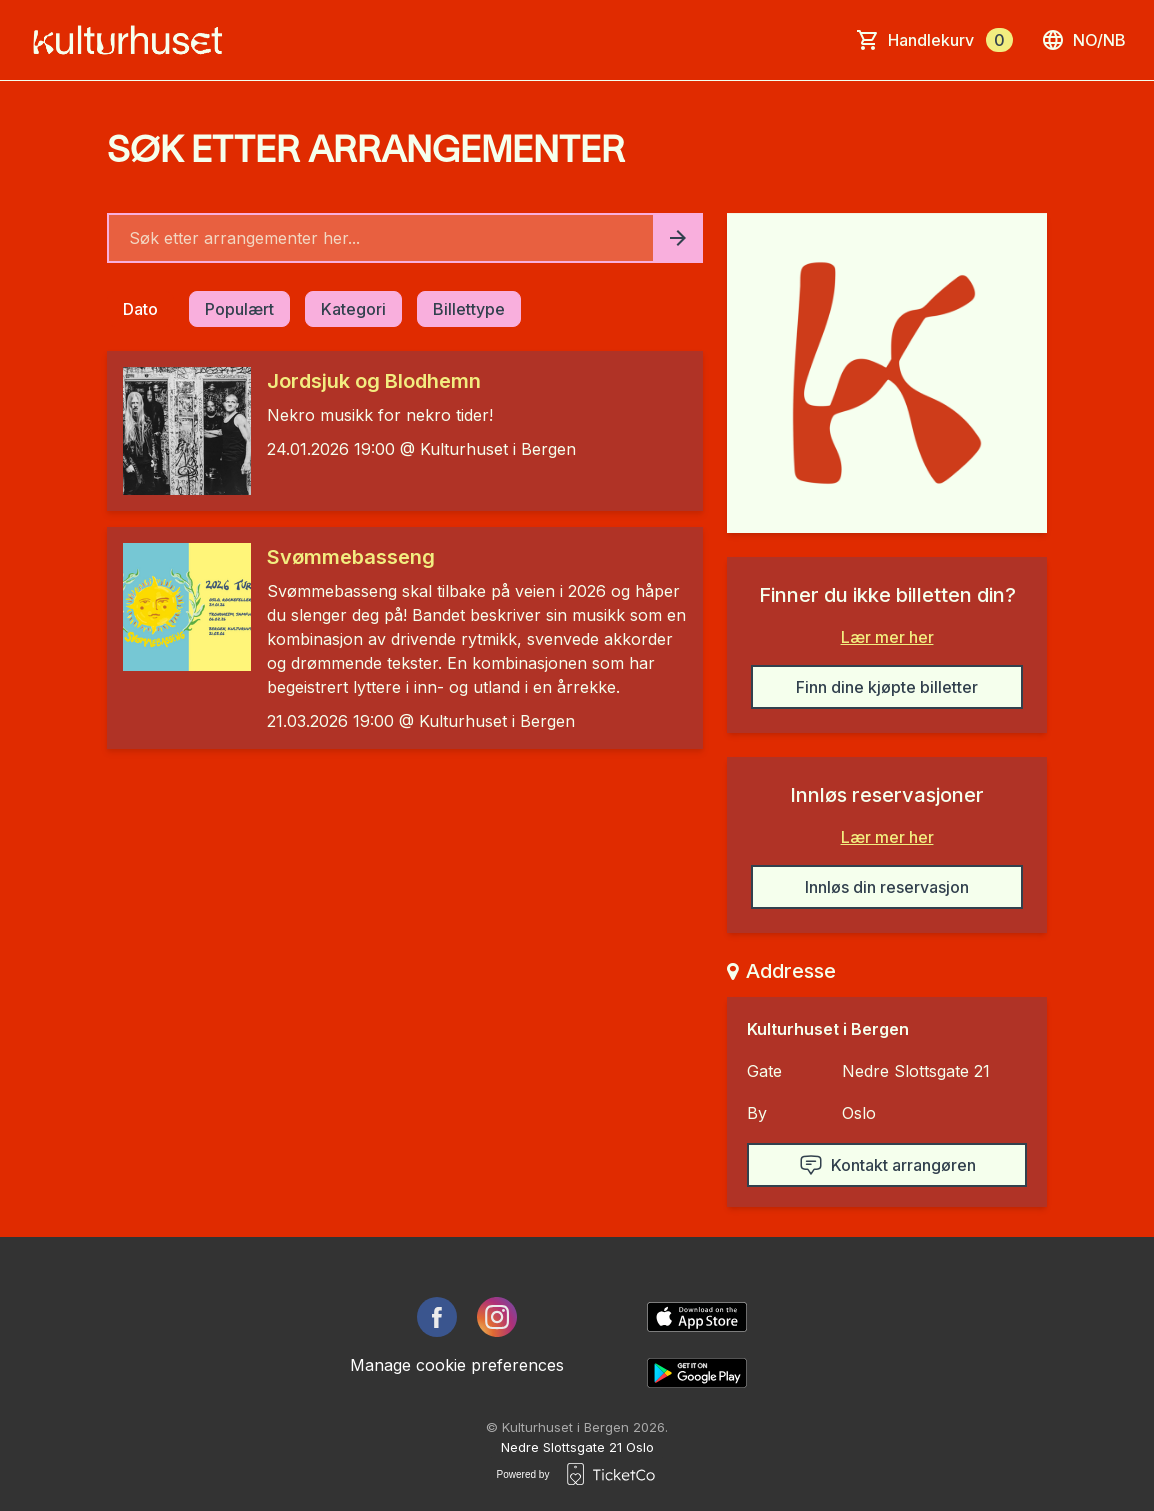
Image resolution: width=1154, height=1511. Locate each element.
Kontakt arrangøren (887, 1165)
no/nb (1083, 40)
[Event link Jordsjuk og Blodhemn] (179, 431)
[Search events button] (678, 238)
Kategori (353, 309)
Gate (764, 1071)
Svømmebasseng (351, 557)
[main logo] (133, 40)
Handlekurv (950, 40)
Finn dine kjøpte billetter (887, 687)
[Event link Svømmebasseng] (179, 607)
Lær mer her (887, 637)
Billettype (469, 309)
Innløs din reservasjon (887, 887)
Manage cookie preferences (457, 1365)
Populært (239, 309)
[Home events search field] (405, 238)
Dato (140, 309)
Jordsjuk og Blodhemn (374, 381)
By (757, 1113)
